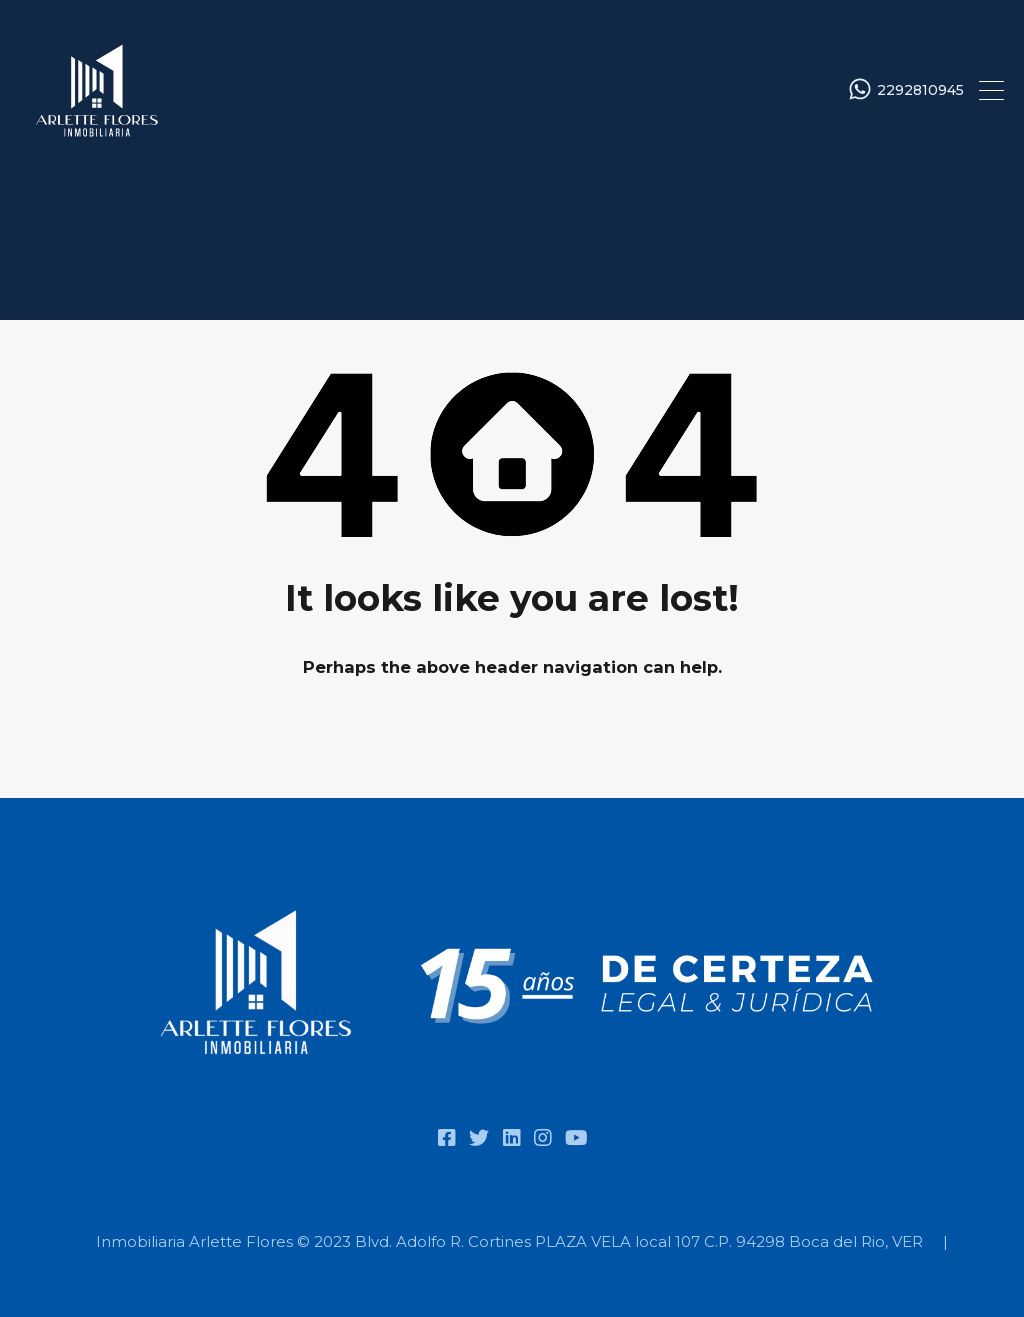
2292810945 (920, 90)
